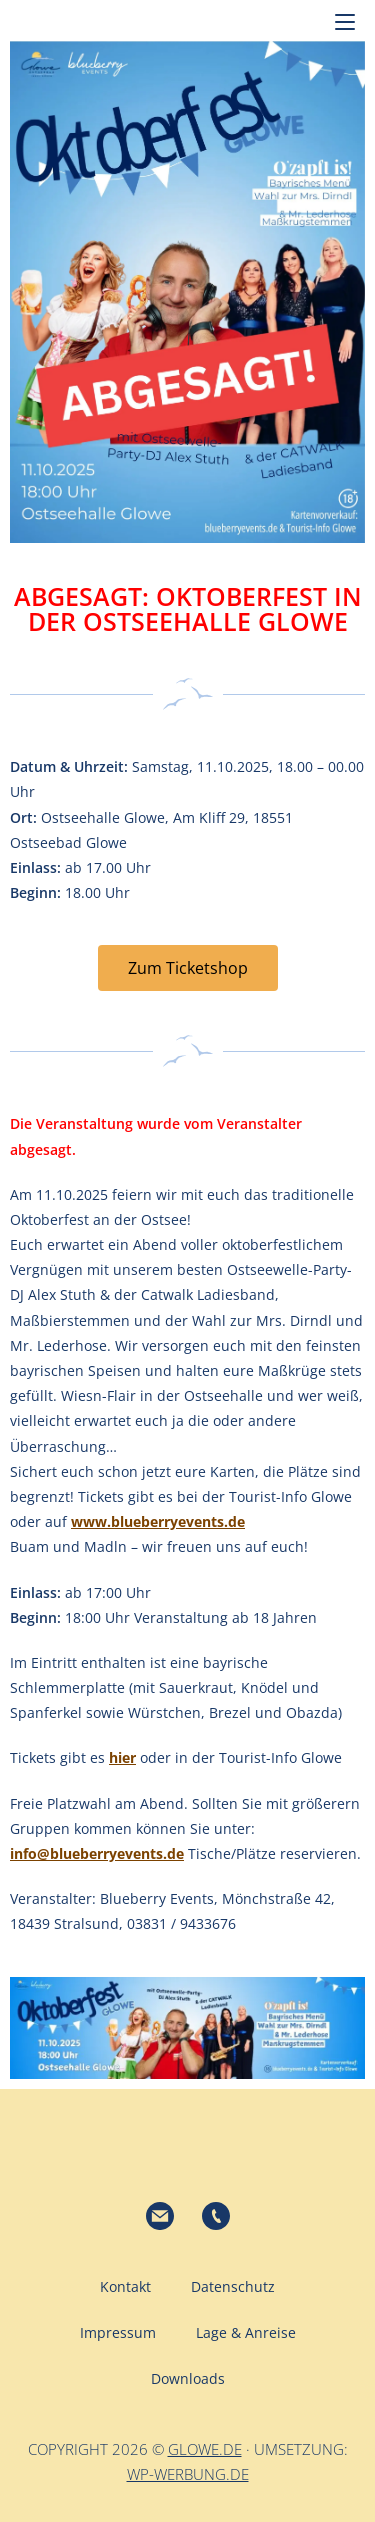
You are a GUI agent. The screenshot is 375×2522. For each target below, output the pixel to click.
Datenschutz (233, 2286)
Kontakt (125, 2286)
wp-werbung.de (188, 2474)
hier (122, 1757)
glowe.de (205, 2449)
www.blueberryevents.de (158, 1521)
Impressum (118, 2332)
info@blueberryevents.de (97, 1853)
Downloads (188, 2378)
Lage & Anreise (246, 2332)
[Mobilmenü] (345, 20)
